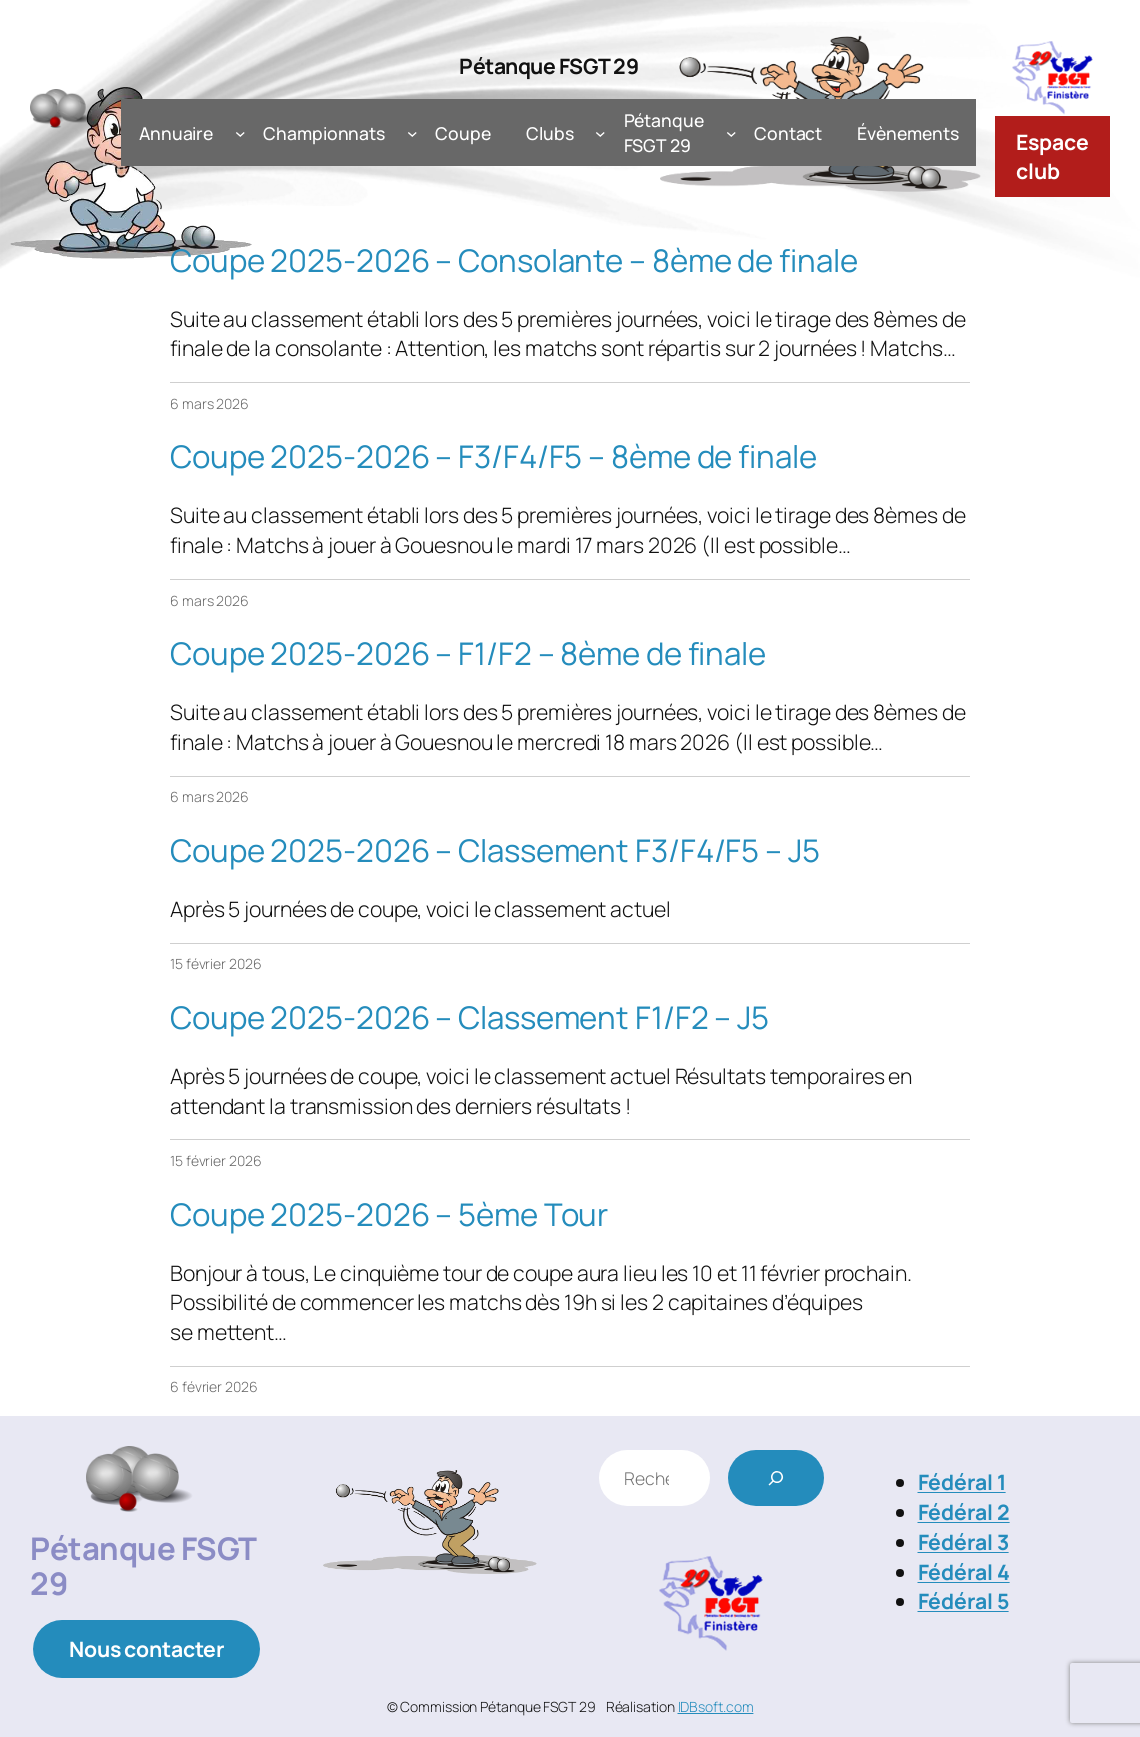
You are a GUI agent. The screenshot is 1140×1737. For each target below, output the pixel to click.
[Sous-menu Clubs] (600, 133)
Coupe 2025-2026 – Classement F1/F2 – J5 (469, 1017)
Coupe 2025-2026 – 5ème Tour (389, 1214)
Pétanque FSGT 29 (548, 65)
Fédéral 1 (962, 1481)
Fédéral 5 (963, 1600)
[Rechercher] (776, 1478)
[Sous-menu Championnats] (412, 133)
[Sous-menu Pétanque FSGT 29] (731, 133)
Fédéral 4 (964, 1571)
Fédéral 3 (963, 1541)
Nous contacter (146, 1648)
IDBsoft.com (716, 1706)
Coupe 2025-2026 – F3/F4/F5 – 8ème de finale (493, 456)
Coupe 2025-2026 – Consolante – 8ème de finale (514, 260)
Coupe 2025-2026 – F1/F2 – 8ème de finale (468, 653)
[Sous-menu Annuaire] (240, 133)
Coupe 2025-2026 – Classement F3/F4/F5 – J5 (495, 850)
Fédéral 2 (964, 1511)
